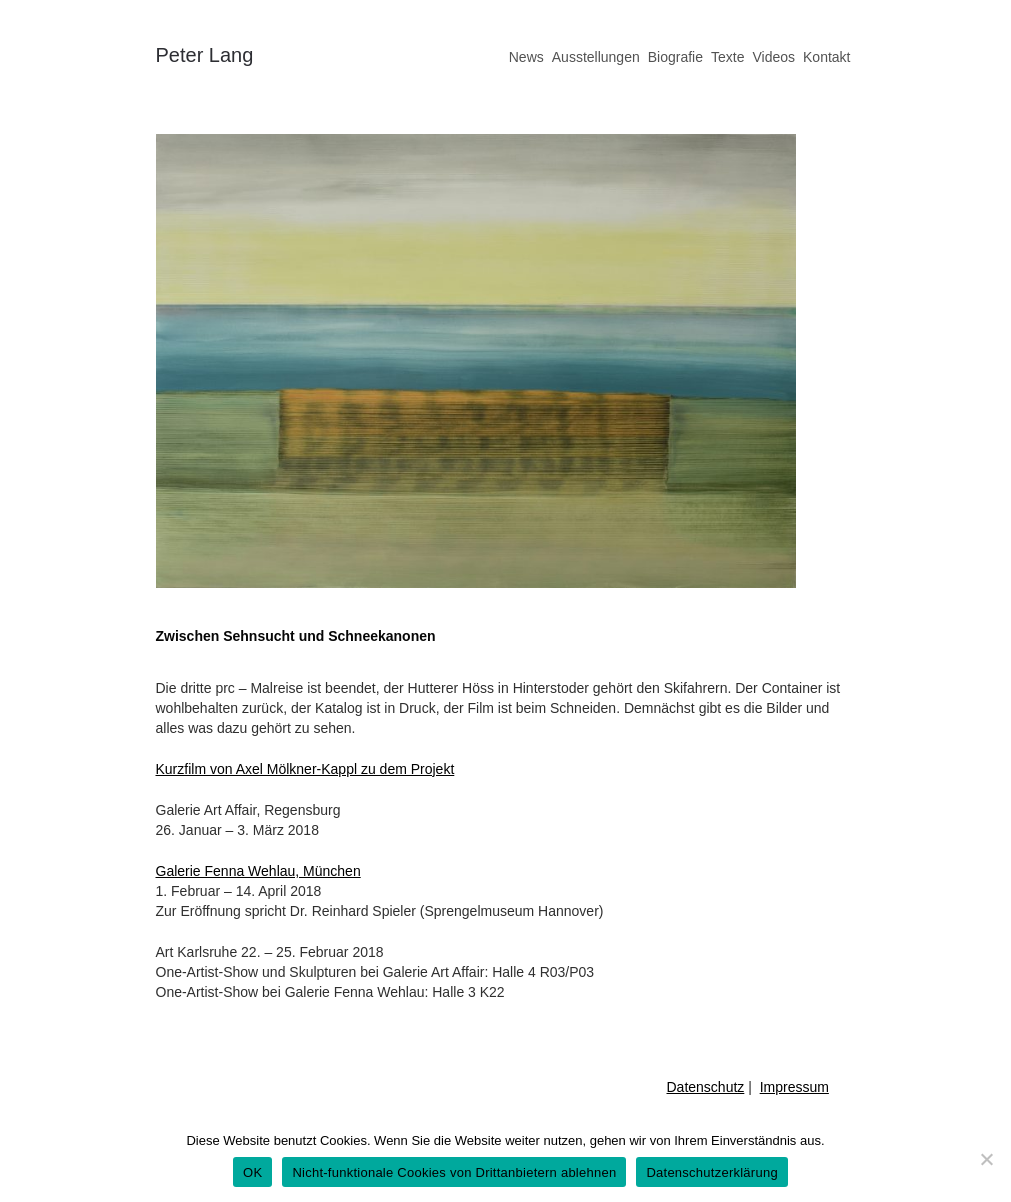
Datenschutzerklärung (711, 1172)
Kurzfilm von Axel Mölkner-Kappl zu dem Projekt (305, 769)
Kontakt (826, 57)
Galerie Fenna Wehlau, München (258, 871)
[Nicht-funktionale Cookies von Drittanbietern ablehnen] (986, 1159)
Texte (727, 57)
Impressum (794, 1087)
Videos (773, 57)
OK (252, 1172)
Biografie (675, 57)
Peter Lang (205, 55)
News (526, 57)
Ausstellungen (596, 57)
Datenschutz (706, 1087)
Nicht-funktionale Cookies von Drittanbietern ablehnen (454, 1172)
